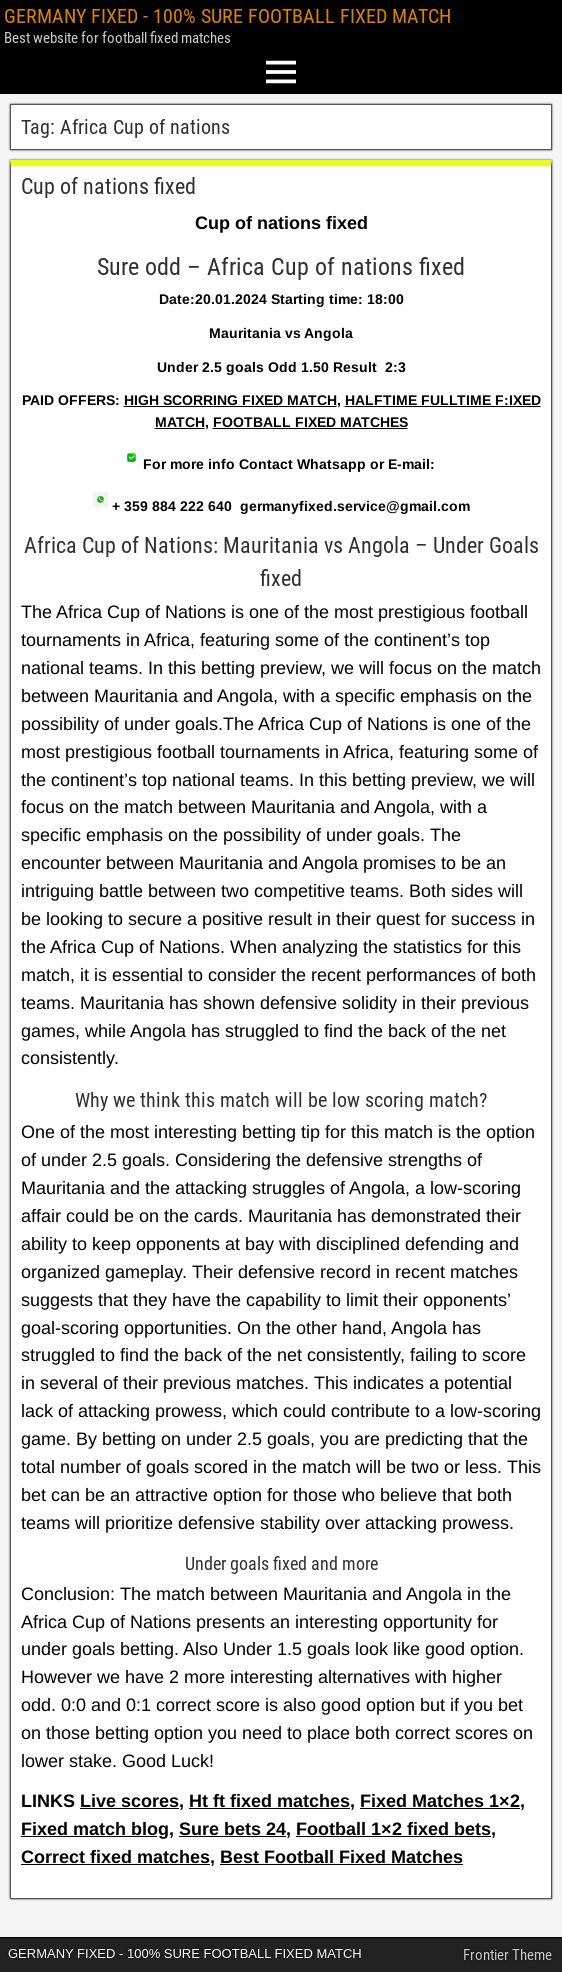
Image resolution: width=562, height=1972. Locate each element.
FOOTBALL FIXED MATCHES (310, 422)
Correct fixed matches (115, 1857)
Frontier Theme (507, 1955)
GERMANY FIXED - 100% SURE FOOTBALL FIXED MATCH (227, 16)
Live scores (129, 1801)
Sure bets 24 (232, 1829)
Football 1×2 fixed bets (393, 1829)
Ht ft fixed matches (269, 1801)
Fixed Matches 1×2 (440, 1801)
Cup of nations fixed (108, 186)
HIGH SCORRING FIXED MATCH (230, 400)
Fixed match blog (95, 1829)
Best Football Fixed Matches (341, 1857)
